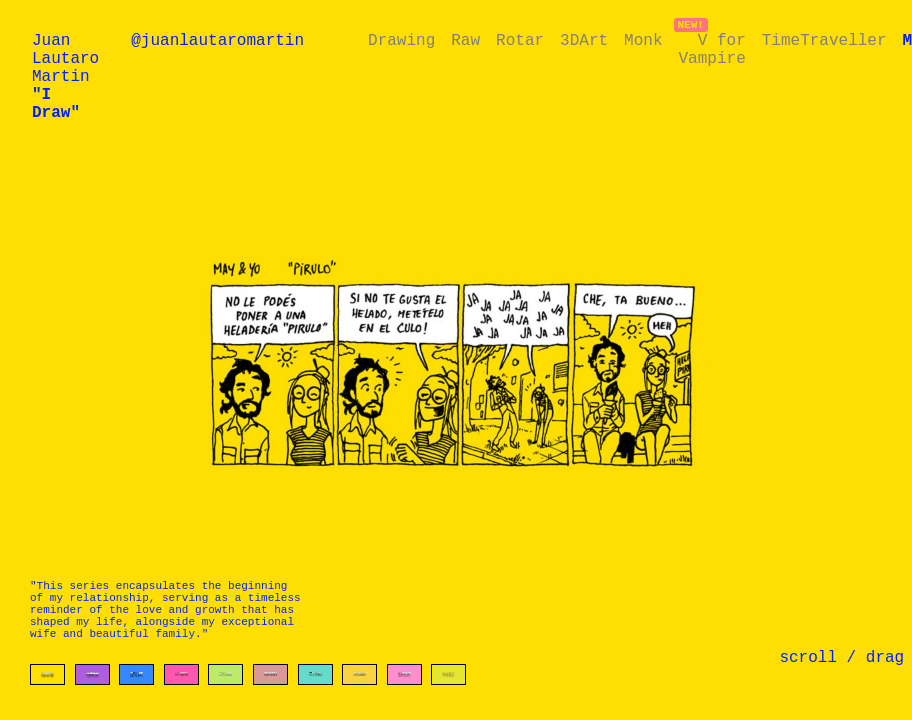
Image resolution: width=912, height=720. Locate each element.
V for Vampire (711, 54)
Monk (643, 43)
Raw (465, 43)
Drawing (401, 43)
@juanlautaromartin (217, 43)
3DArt (584, 43)
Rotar (520, 43)
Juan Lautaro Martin (65, 87)
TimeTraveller (824, 43)
